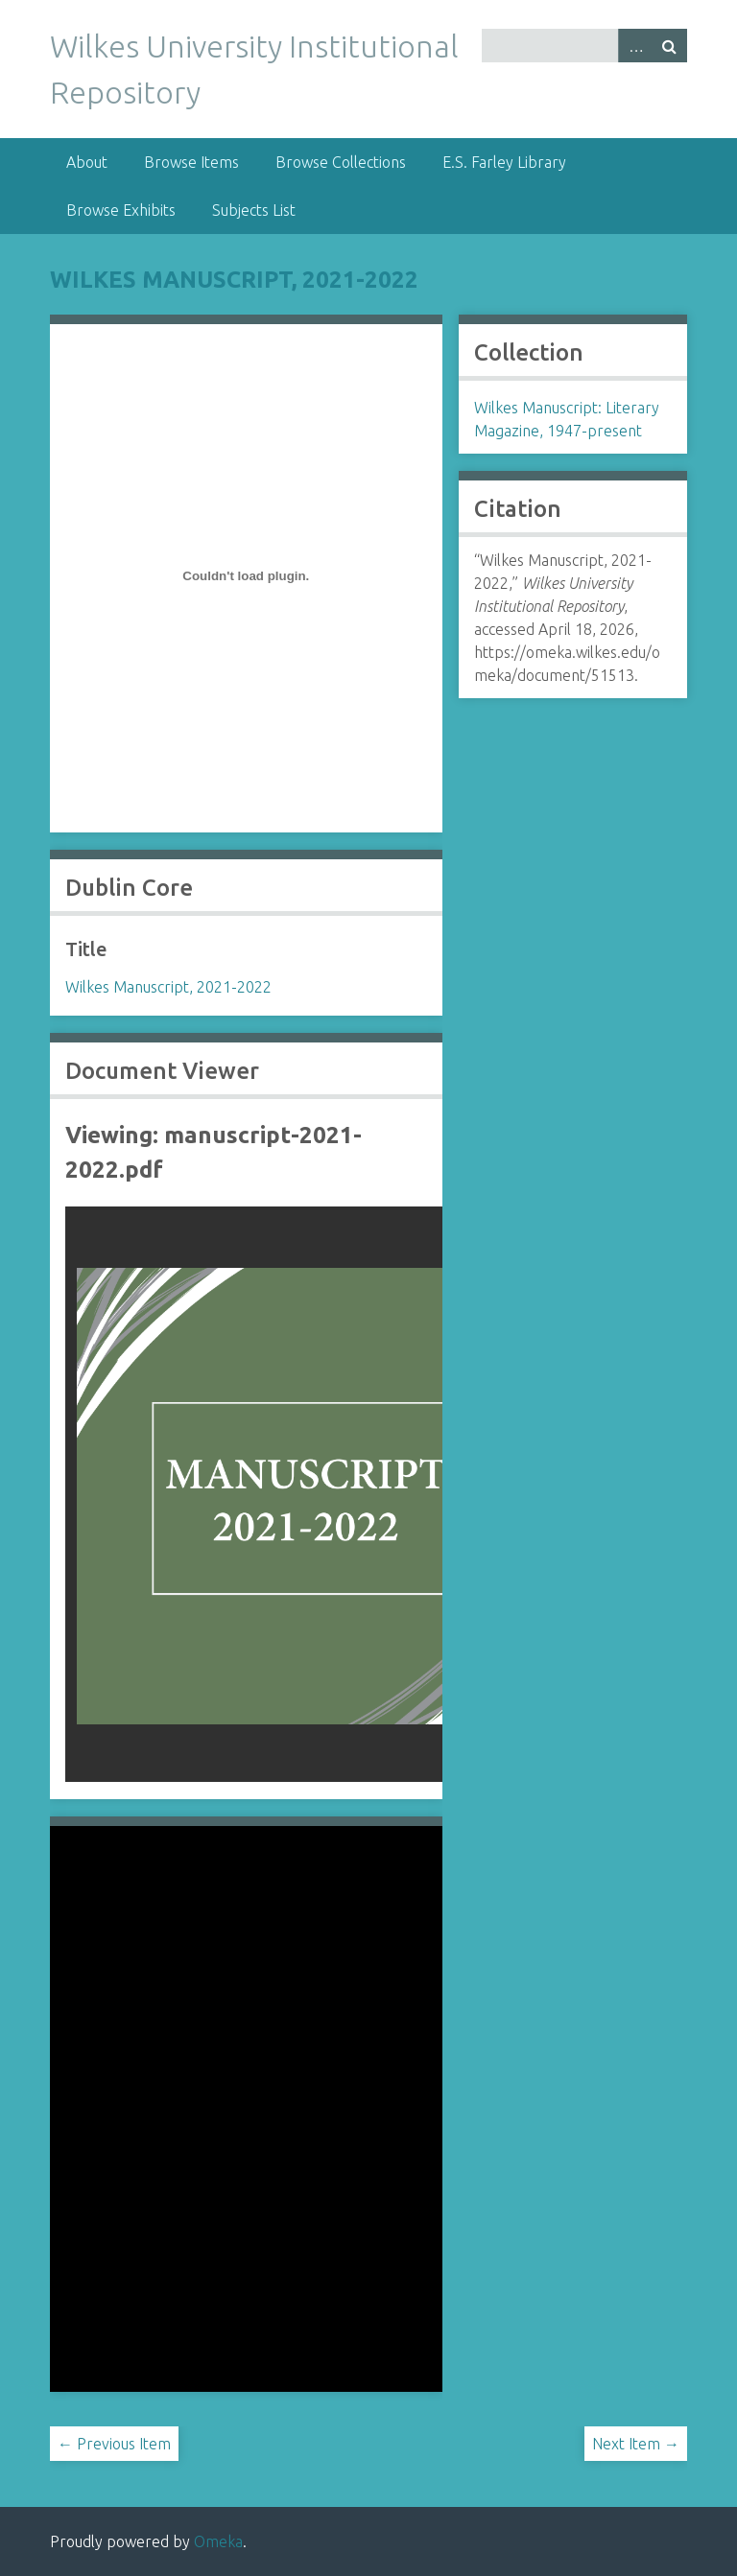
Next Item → (635, 2443)
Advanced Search (635, 45)
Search (670, 45)
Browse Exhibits (121, 210)
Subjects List (254, 210)
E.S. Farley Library (504, 162)
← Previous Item (114, 2443)
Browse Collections (340, 162)
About (86, 162)
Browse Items (191, 162)
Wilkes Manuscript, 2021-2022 (234, 280)
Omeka (218, 2541)
